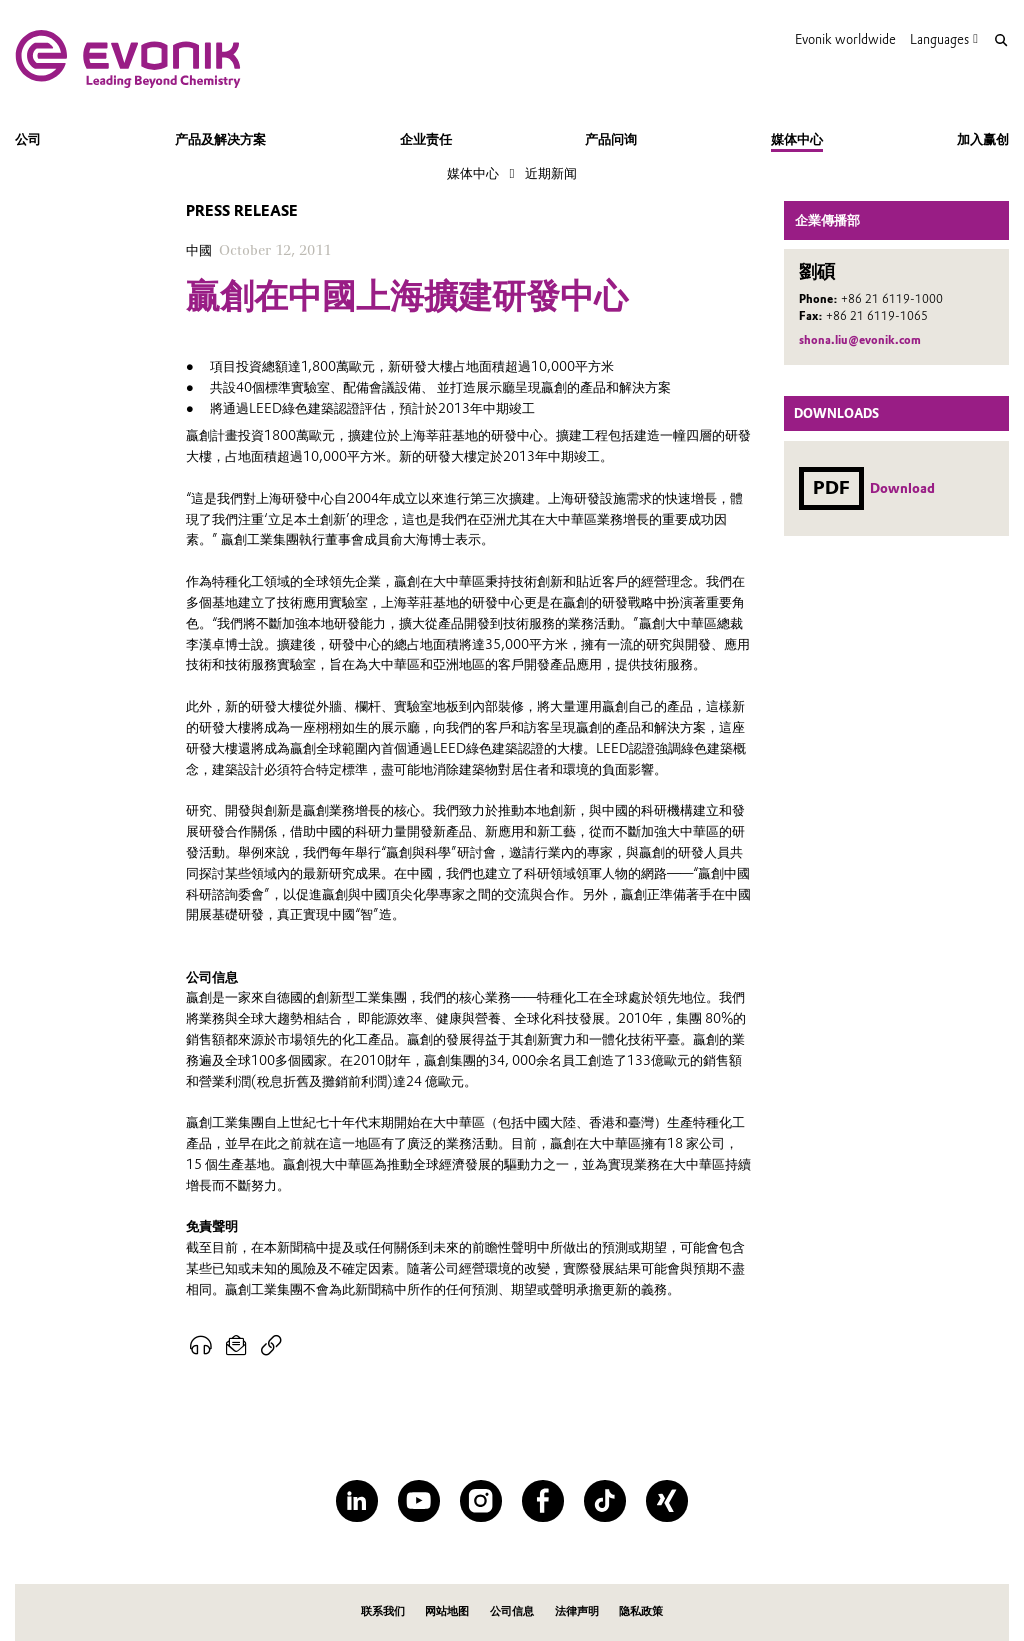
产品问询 (611, 139)
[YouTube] (418, 1500)
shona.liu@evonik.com (860, 340)
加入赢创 (983, 139)
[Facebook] (542, 1500)
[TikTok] (604, 1500)
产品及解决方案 (220, 139)
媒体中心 (797, 139)
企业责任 (426, 139)
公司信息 (512, 1611)
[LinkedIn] (356, 1500)
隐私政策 (641, 1611)
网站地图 (447, 1611)
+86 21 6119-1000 (892, 299)
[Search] (1000, 40)
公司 (28, 139)
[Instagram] (480, 1500)
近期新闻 (551, 173)
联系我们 (383, 1611)
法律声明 (577, 1611)
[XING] (666, 1500)
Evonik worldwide (845, 39)
